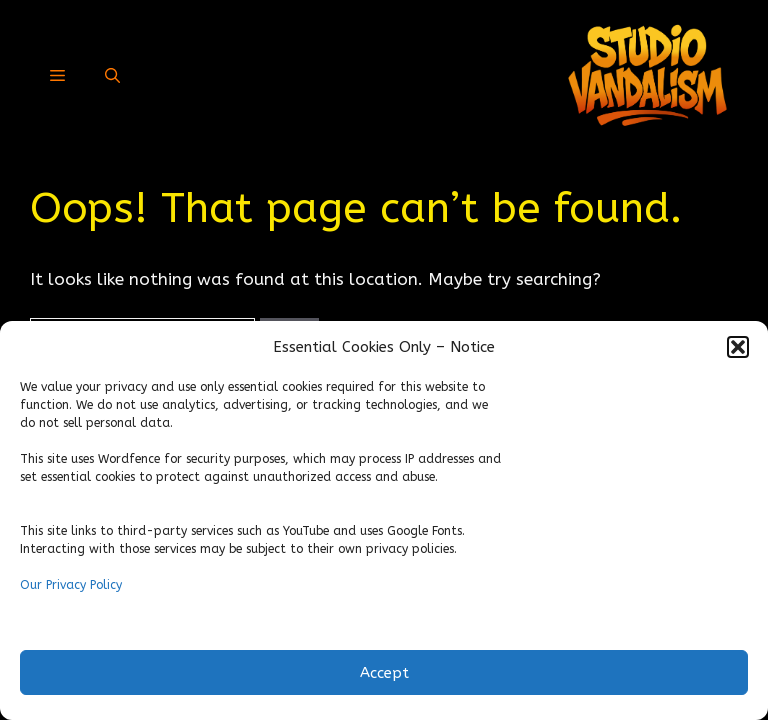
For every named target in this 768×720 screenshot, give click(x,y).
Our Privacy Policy (71, 585)
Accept (384, 673)
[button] (738, 347)
